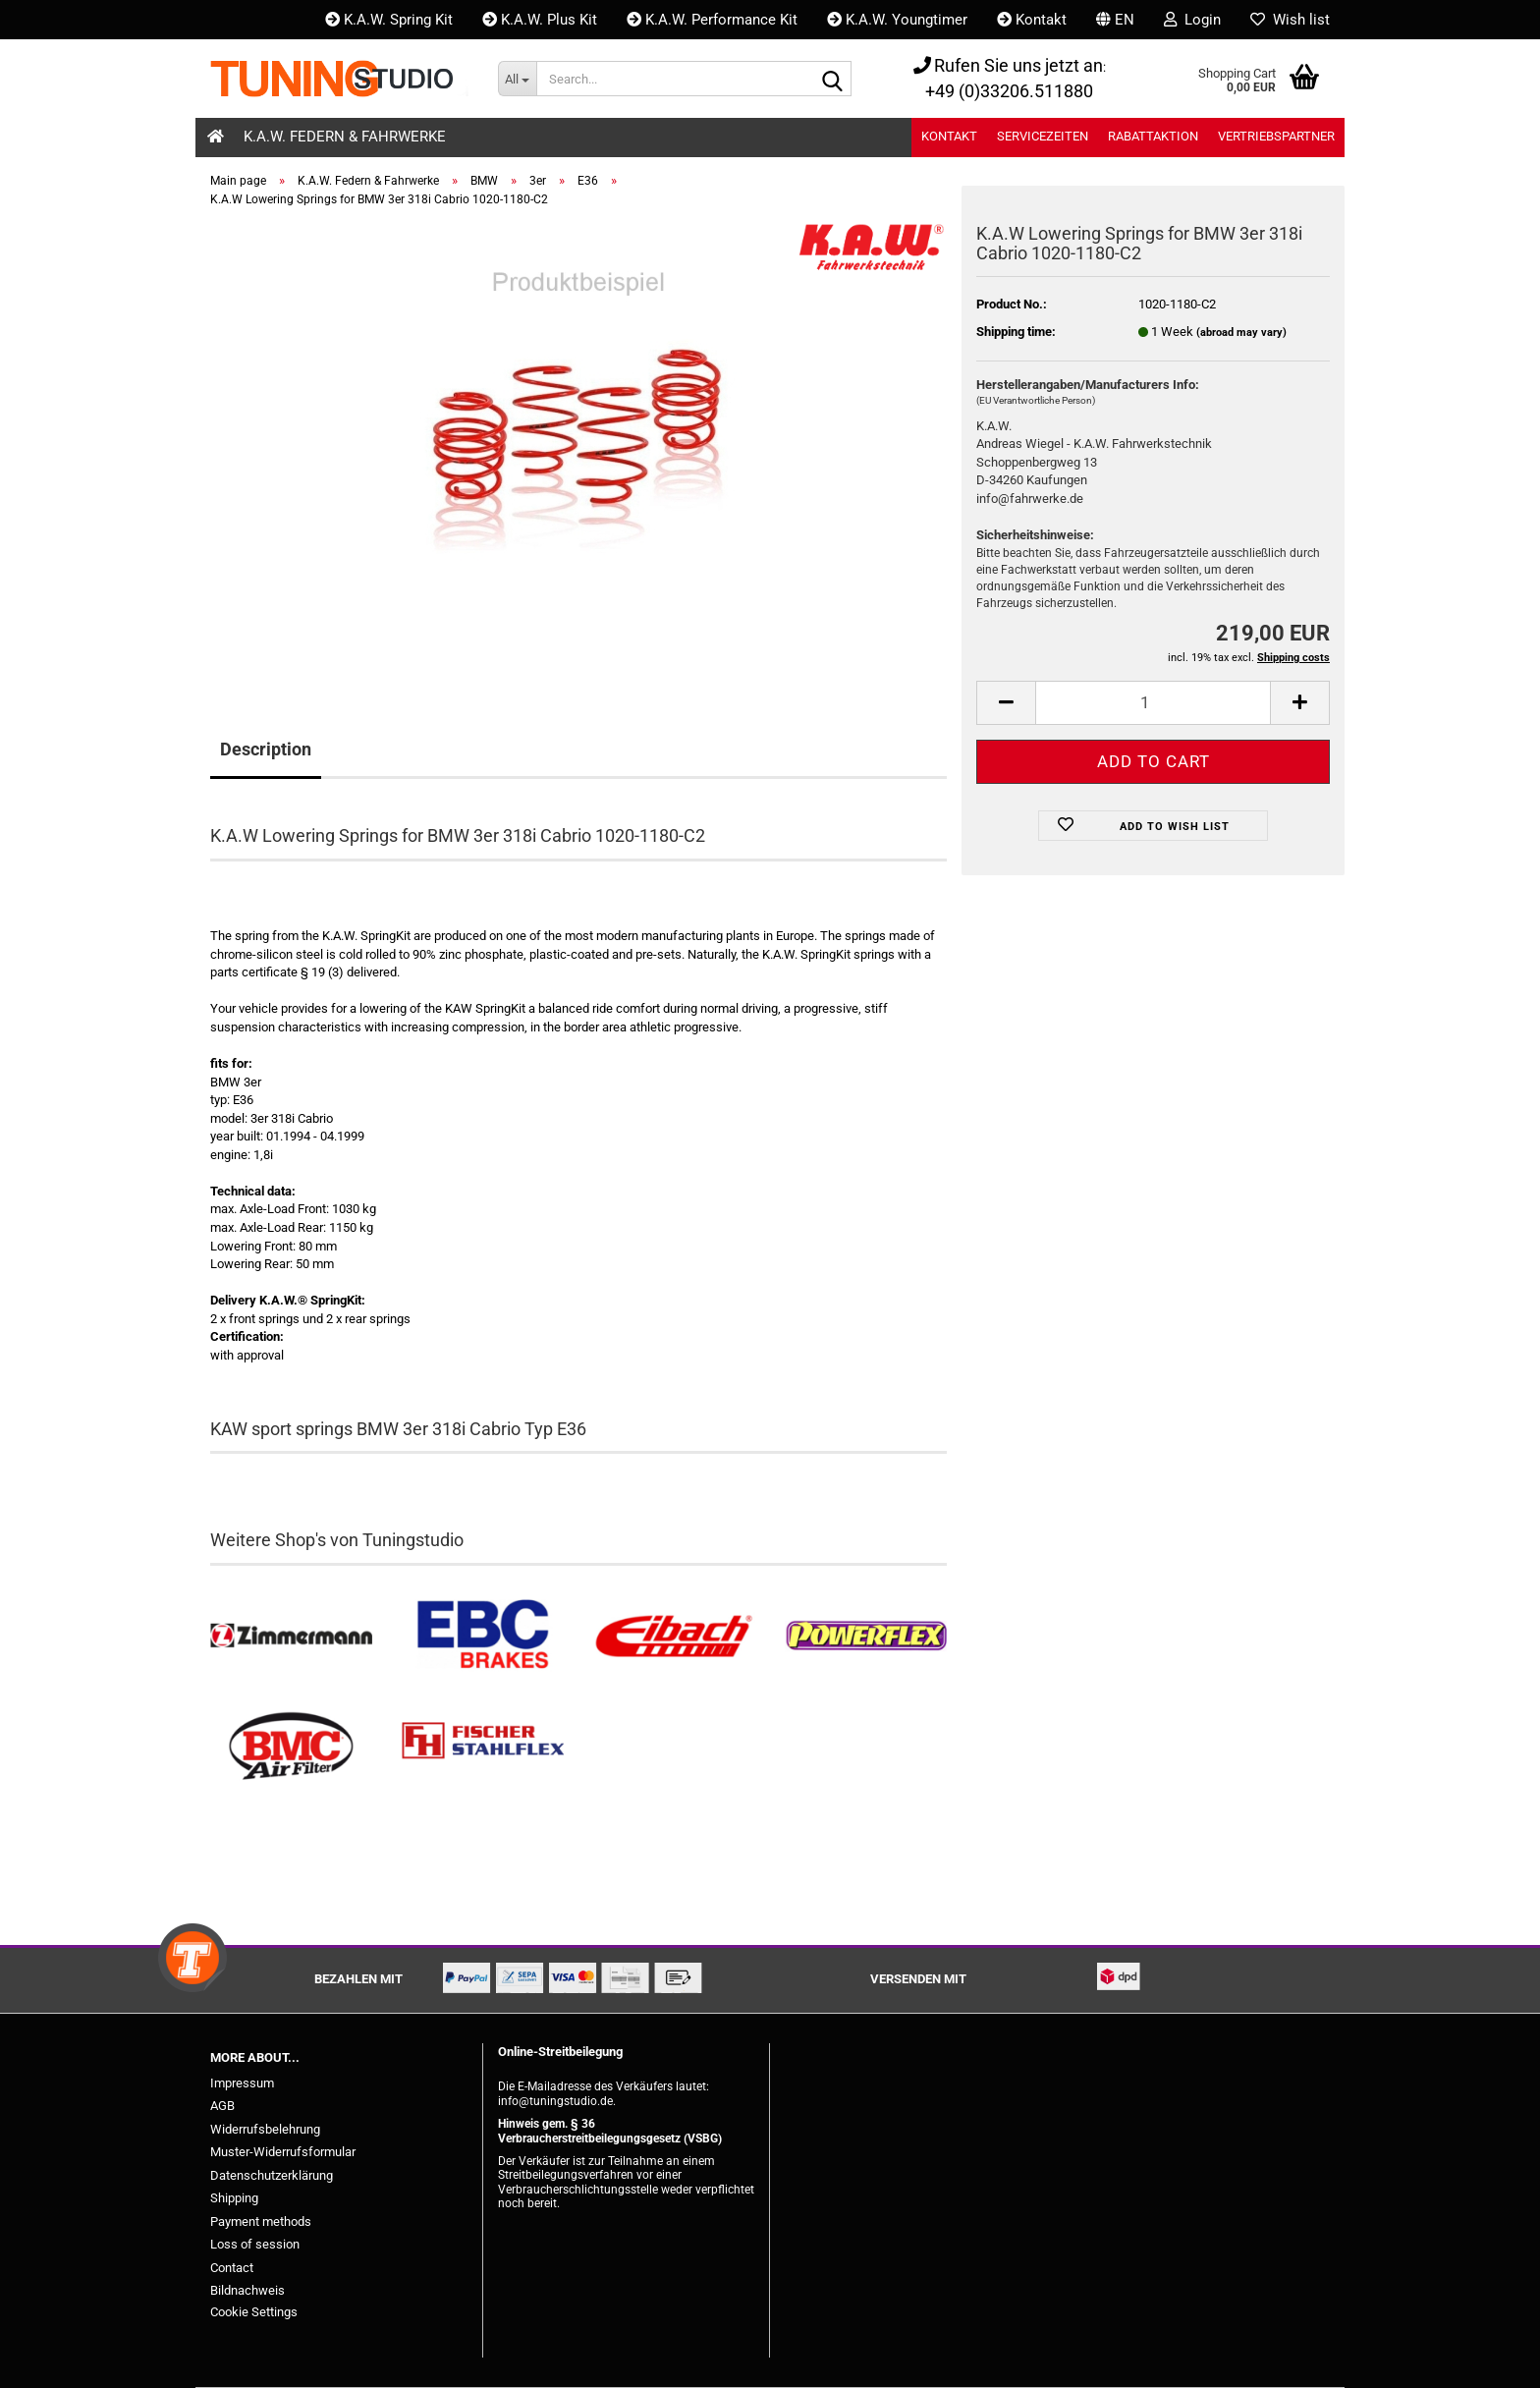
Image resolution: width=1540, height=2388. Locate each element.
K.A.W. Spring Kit (389, 19)
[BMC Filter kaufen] (291, 1747)
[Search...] (517, 78)
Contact (231, 2267)
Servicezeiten (1042, 136)
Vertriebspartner (1276, 136)
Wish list (1290, 19)
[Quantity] (1153, 703)
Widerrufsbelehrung (265, 2129)
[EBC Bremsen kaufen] (483, 1636)
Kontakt (1032, 19)
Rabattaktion (1153, 136)
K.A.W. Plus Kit (539, 19)
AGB (222, 2105)
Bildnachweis (247, 2290)
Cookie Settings (254, 2312)
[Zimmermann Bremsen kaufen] (291, 1636)
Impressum (242, 2083)
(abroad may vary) (1241, 332)
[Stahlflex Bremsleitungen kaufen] (483, 1747)
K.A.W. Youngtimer (897, 19)
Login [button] (1192, 19)
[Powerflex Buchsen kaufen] (866, 1636)
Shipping (234, 2198)
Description (265, 749)
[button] (1115, 19)
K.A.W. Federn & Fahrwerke (345, 136)
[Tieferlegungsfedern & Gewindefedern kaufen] (674, 1636)
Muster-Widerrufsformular (283, 2151)
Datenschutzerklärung (271, 2175)
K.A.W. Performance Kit (712, 19)
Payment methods (260, 2221)
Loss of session (255, 2244)
